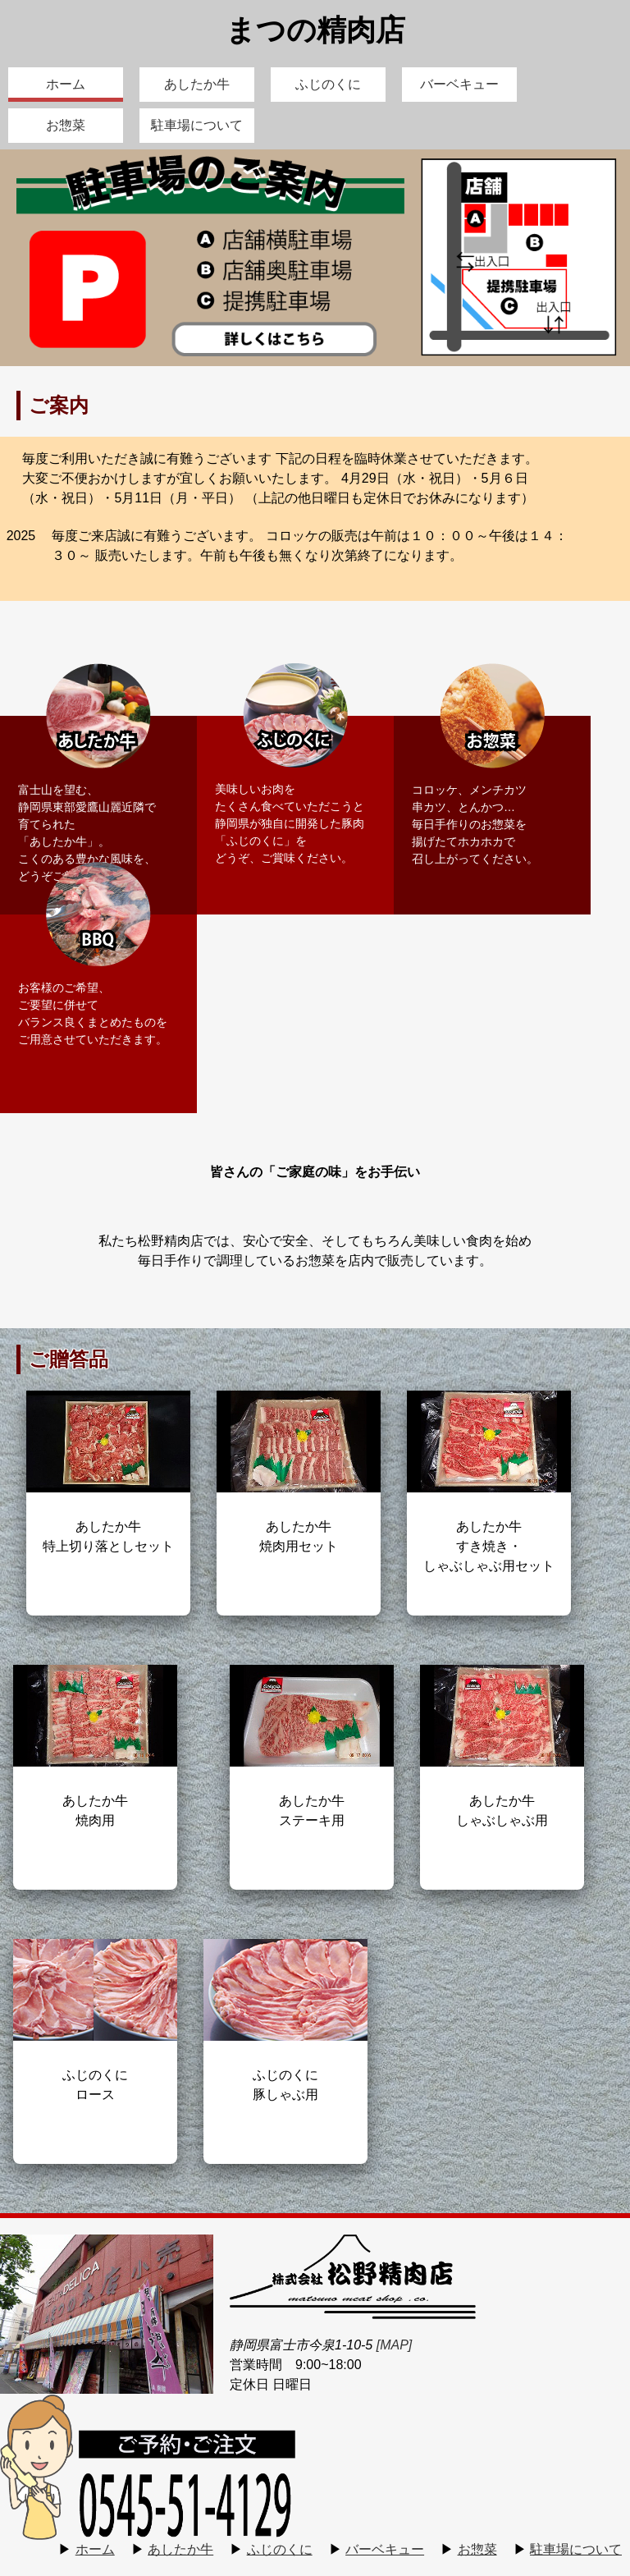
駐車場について (197, 125)
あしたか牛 (197, 84)
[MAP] (395, 2345)
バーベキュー (459, 84)
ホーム (65, 84)
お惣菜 (65, 125)
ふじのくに (328, 84)
